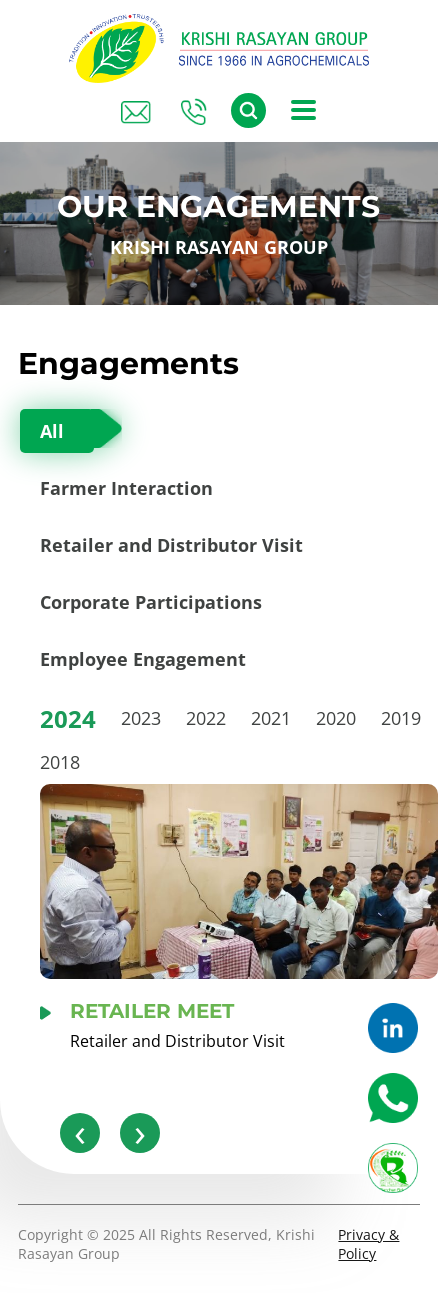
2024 (68, 718)
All (52, 431)
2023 (141, 718)
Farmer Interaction (126, 488)
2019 (401, 718)
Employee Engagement (143, 659)
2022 (206, 718)
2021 (271, 718)
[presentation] (80, 1133)
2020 (336, 718)
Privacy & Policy (368, 1244)
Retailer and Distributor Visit (171, 545)
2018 (60, 762)
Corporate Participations (151, 602)
